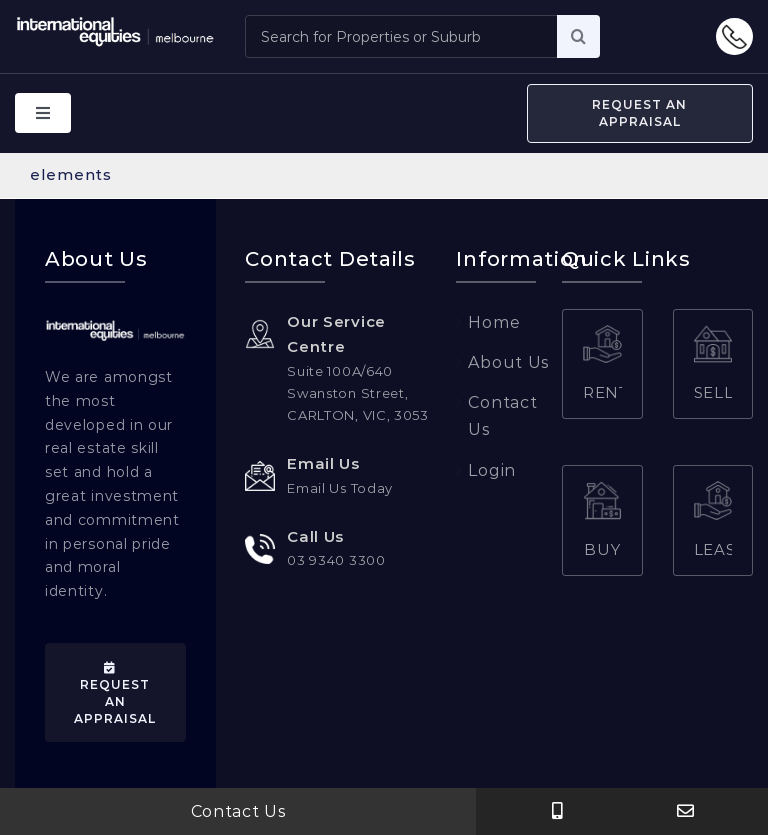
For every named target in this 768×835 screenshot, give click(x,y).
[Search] (578, 36)
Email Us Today (340, 487)
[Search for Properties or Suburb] (400, 36)
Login (492, 469)
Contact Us (238, 811)
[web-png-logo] (115, 325)
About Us (508, 361)
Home (494, 321)
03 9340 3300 (336, 559)
